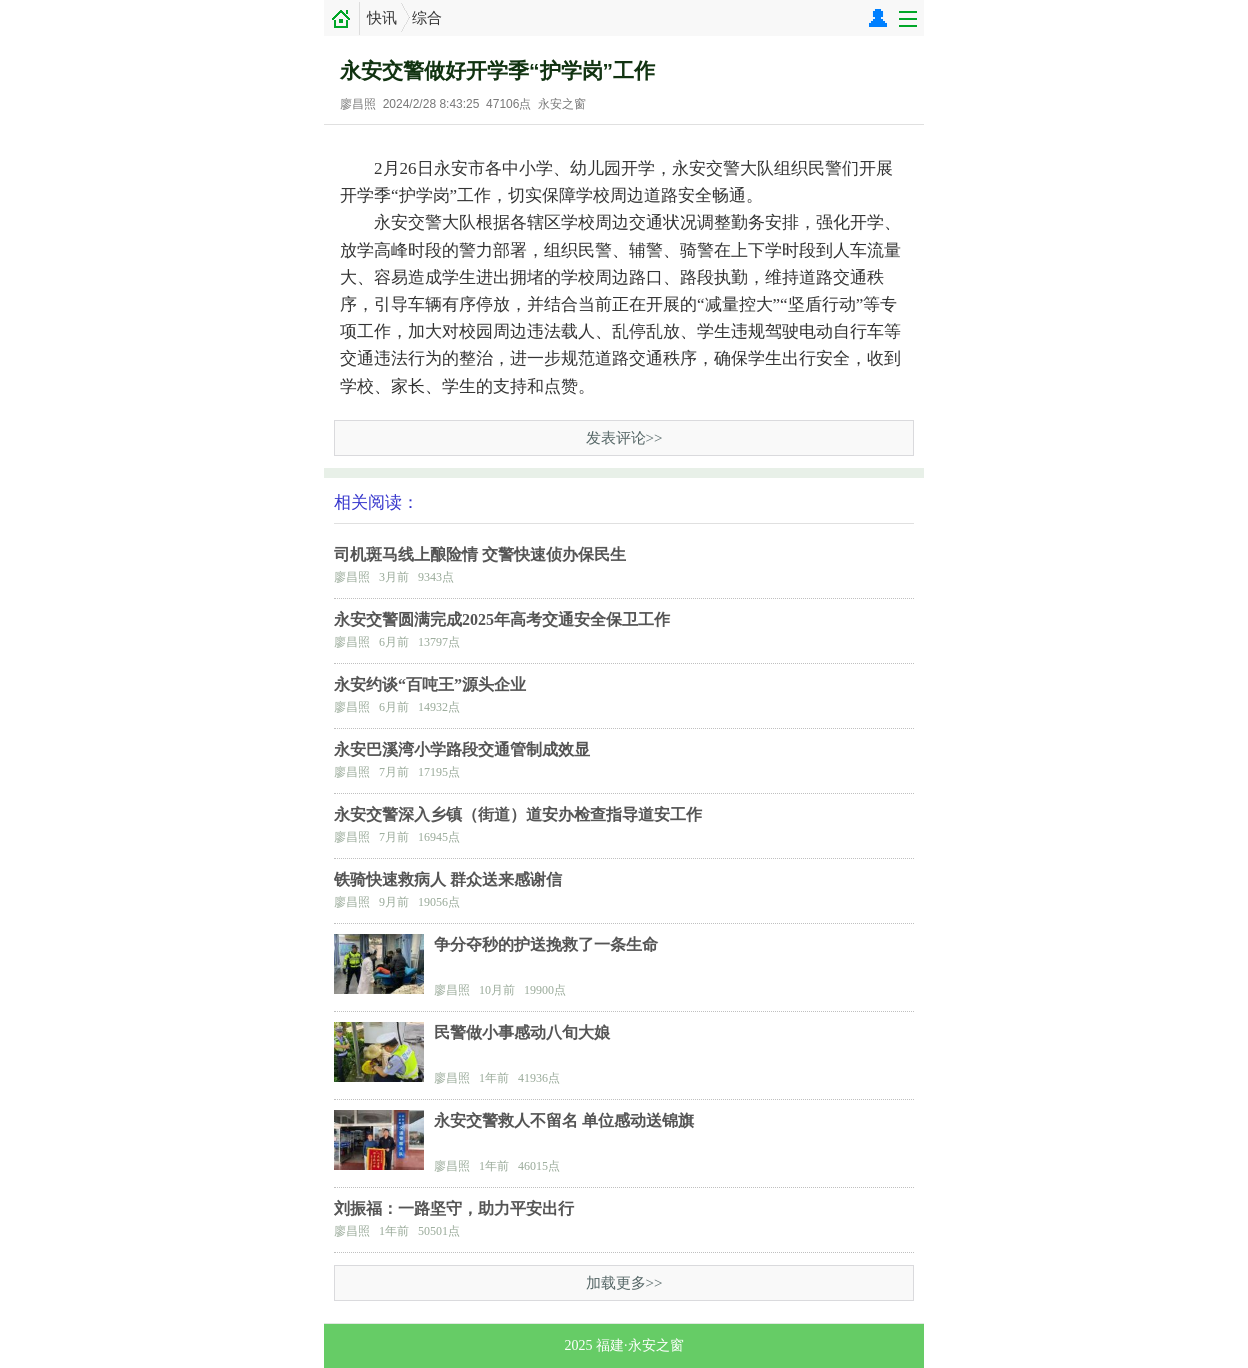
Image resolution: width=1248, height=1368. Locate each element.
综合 (427, 18)
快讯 (382, 18)
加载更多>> (624, 1283)
